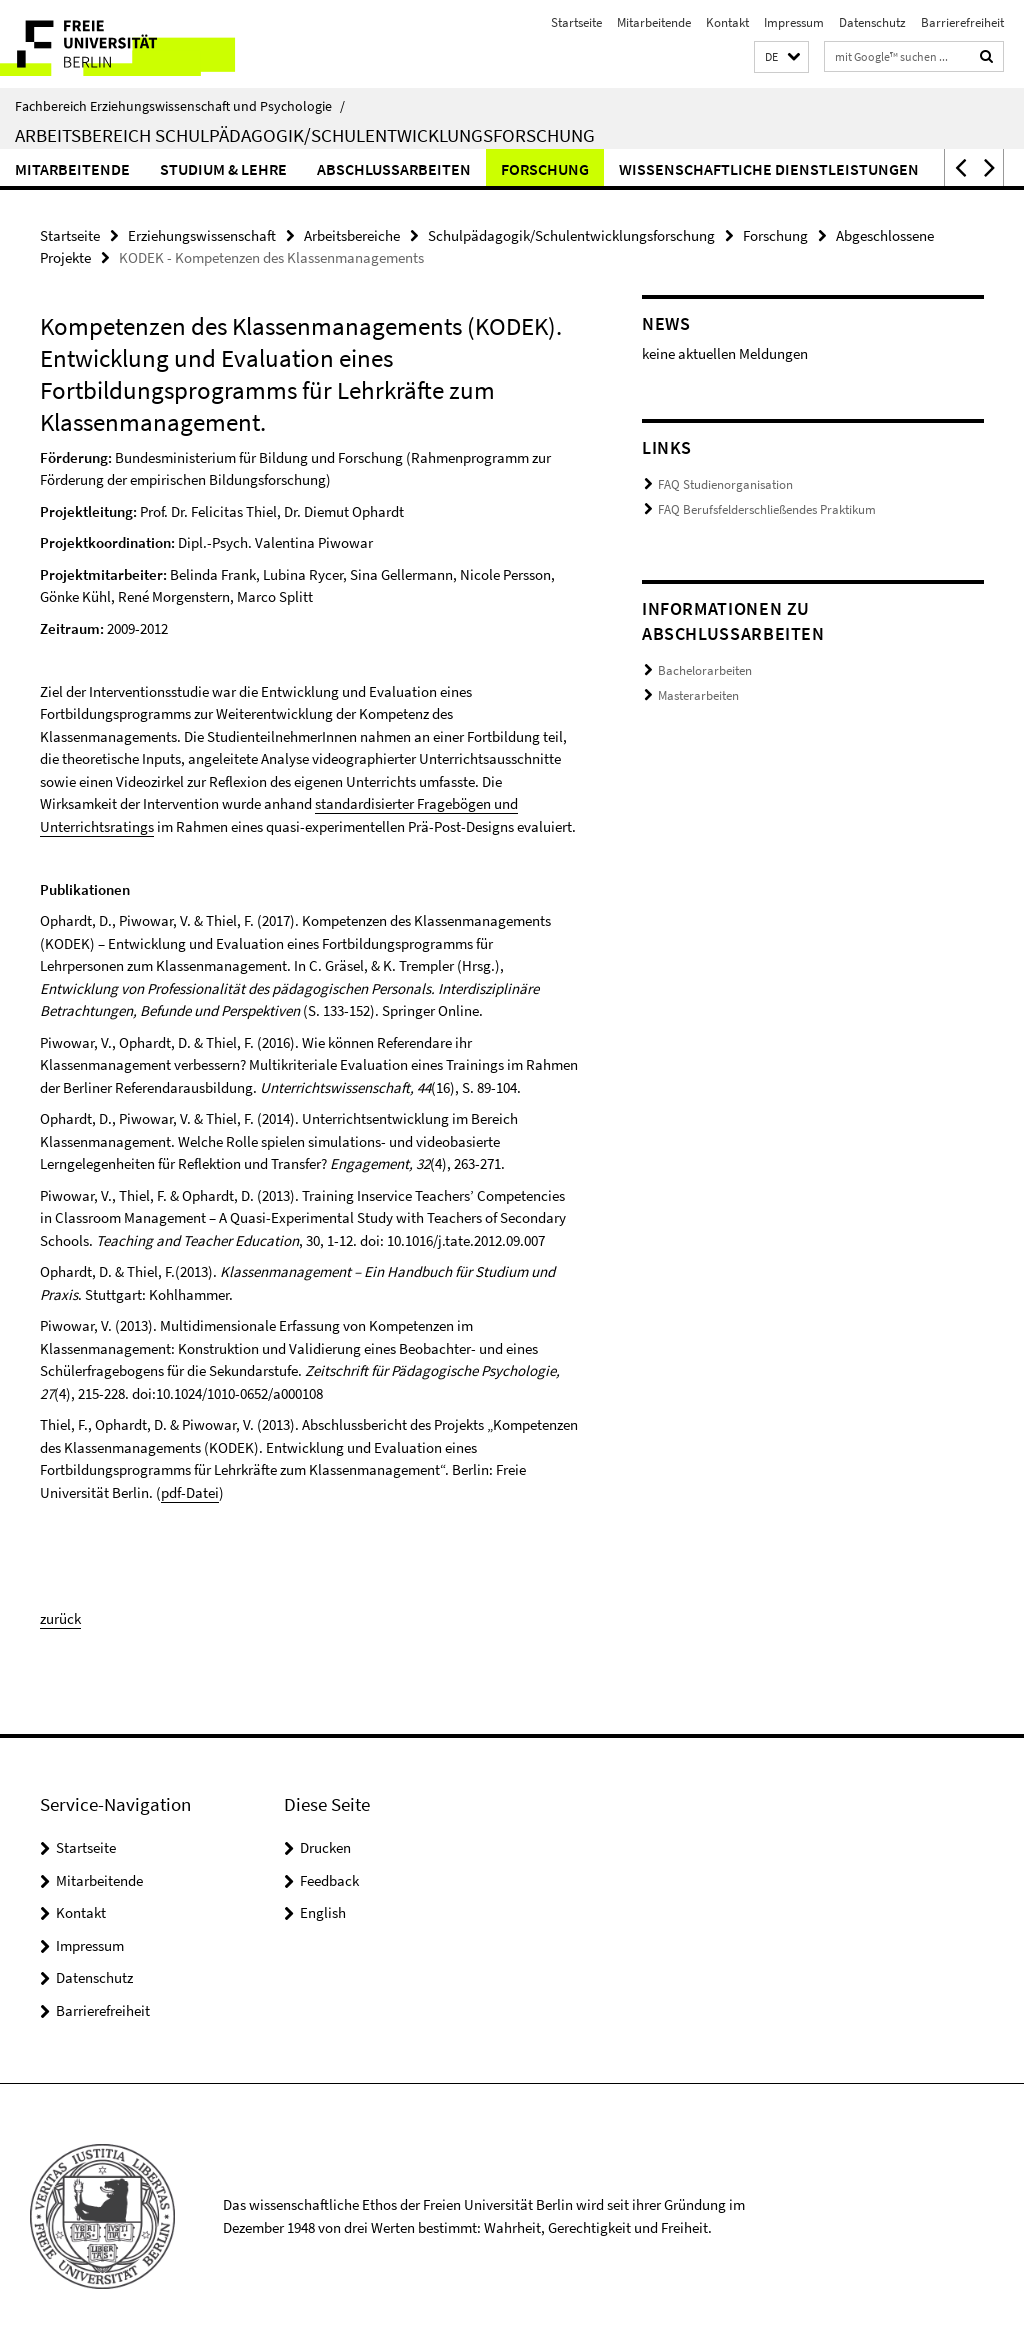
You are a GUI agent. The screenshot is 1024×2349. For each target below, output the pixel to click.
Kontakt (727, 22)
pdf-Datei (190, 1492)
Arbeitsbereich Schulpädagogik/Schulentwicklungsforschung (305, 135)
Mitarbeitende (654, 22)
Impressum (794, 22)
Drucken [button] (325, 1847)
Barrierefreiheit (962, 22)
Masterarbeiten (698, 695)
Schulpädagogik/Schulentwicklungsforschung (571, 235)
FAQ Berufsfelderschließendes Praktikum (767, 509)
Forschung (545, 169)
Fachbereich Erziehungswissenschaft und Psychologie (180, 106)
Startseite (576, 22)
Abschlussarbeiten (394, 169)
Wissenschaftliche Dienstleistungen (769, 169)
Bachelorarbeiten (705, 670)
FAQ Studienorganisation (725, 484)
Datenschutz (872, 22)
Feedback (329, 1880)
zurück (60, 1618)
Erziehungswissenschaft (202, 235)
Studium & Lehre (223, 169)
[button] (781, 57)
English (323, 1912)
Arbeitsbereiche (352, 235)
